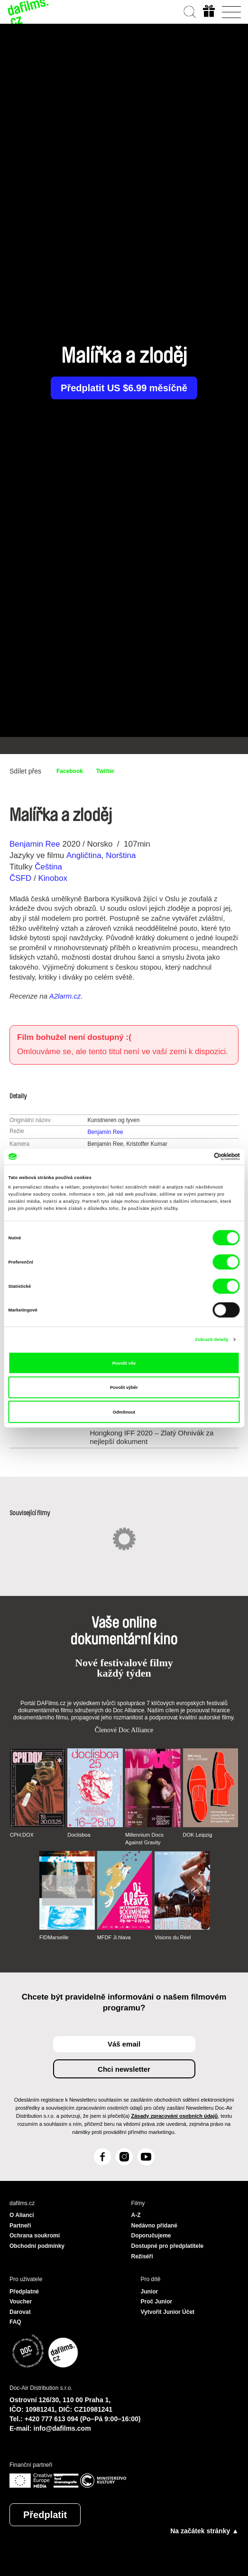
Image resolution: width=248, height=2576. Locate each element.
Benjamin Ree (34, 844)
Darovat (20, 2312)
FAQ (15, 2322)
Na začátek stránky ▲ (204, 2531)
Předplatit (45, 2515)
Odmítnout (124, 1411)
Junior (149, 2291)
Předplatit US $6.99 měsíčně (124, 388)
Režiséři (142, 2256)
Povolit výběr (124, 1387)
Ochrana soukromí (34, 2235)
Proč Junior (157, 2301)
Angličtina (83, 855)
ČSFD (21, 878)
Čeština (48, 866)
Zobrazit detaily (211, 1339)
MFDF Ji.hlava (114, 1937)
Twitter (105, 771)
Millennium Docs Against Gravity (144, 1838)
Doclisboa (78, 1835)
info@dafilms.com (62, 2428)
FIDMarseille (54, 1937)
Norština (121, 855)
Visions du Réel (173, 1937)
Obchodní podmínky (36, 2246)
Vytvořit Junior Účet (168, 2312)
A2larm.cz (65, 996)
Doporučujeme (151, 2235)
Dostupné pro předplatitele (167, 2246)
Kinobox (52, 878)
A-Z (136, 2215)
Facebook (69, 771)
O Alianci (21, 2215)
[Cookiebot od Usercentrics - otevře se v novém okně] (198, 1157)
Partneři (20, 2225)
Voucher (20, 2301)
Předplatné (24, 2291)
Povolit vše (124, 1362)
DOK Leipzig (197, 1835)
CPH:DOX (22, 1835)
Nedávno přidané (154, 2225)
